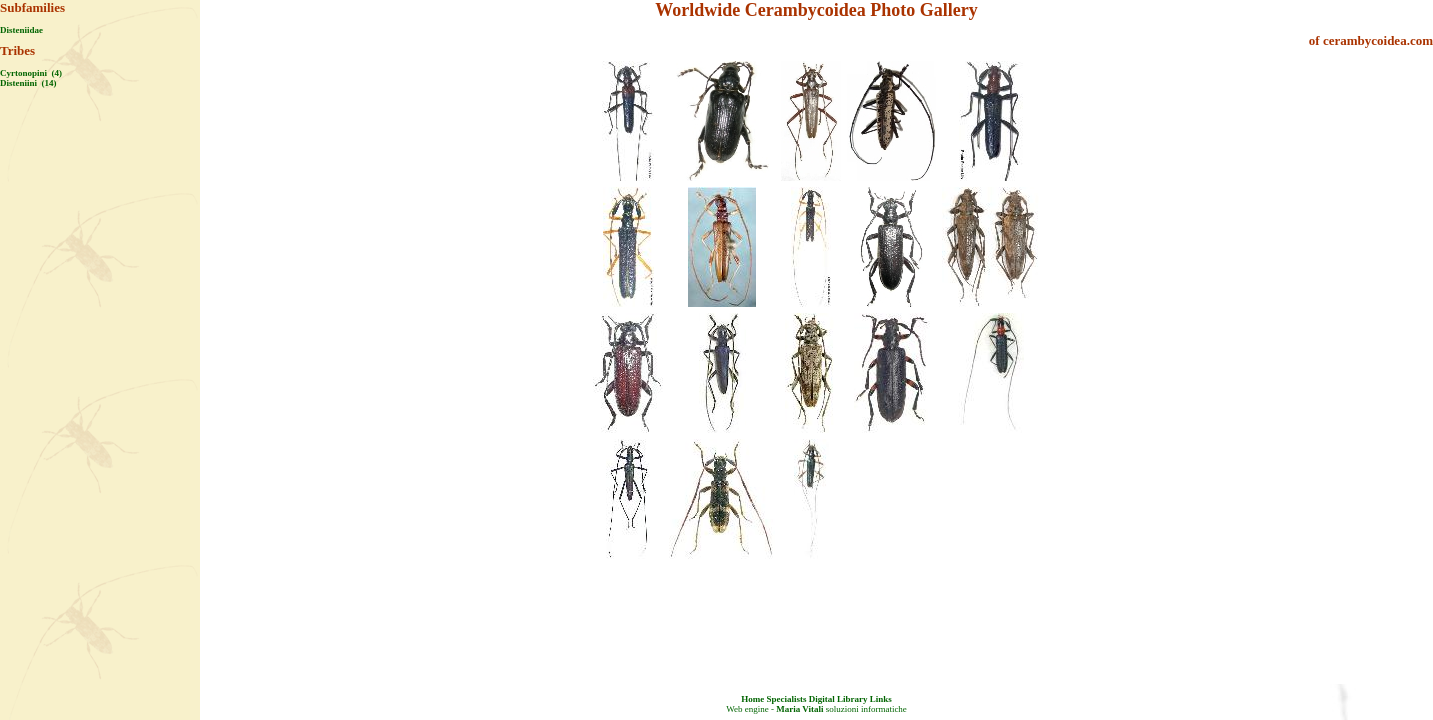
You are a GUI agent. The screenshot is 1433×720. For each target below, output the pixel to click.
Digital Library (838, 699)
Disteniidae (21, 30)
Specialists (786, 699)
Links (881, 699)
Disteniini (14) (28, 83)
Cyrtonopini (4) (31, 73)
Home (752, 699)
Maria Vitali (799, 709)
